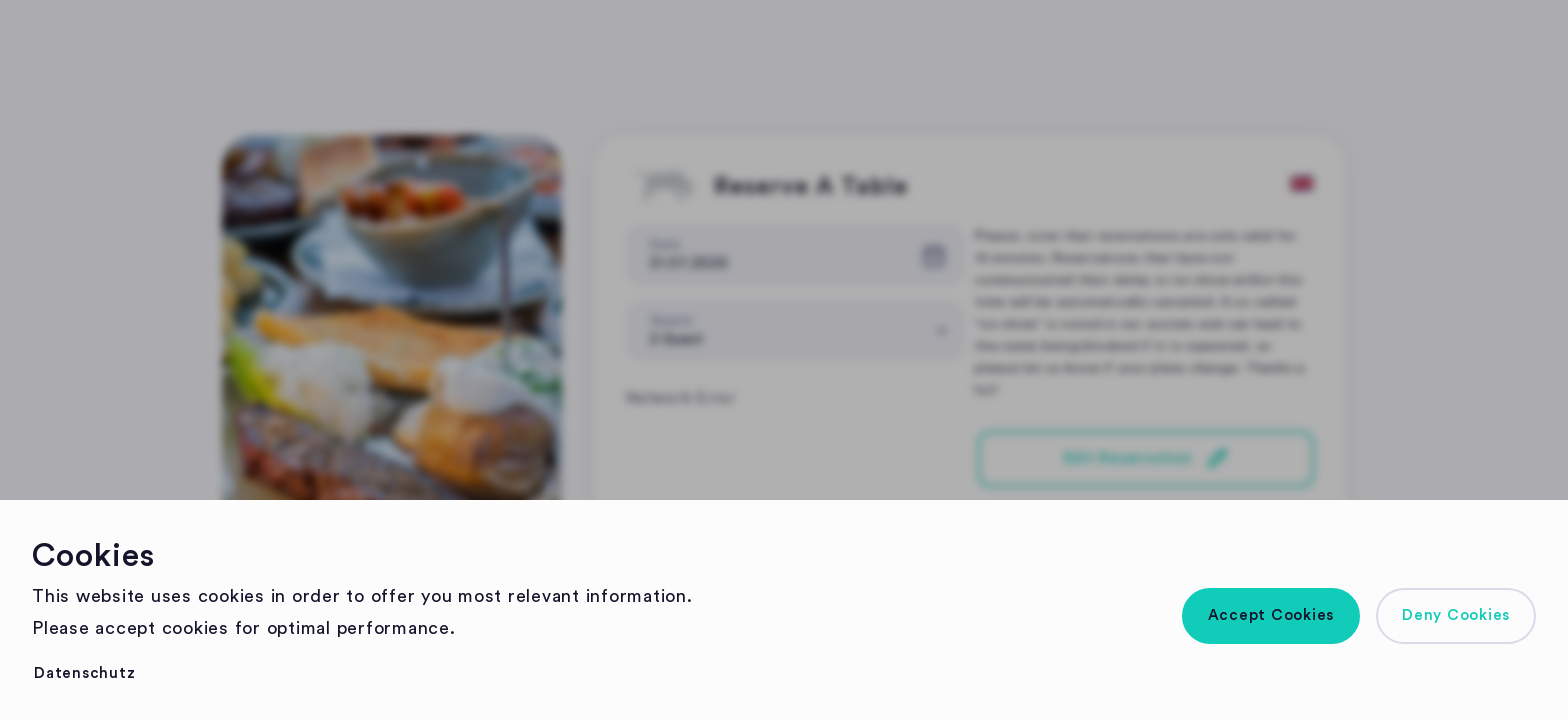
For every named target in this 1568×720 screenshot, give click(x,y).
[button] (1271, 616)
